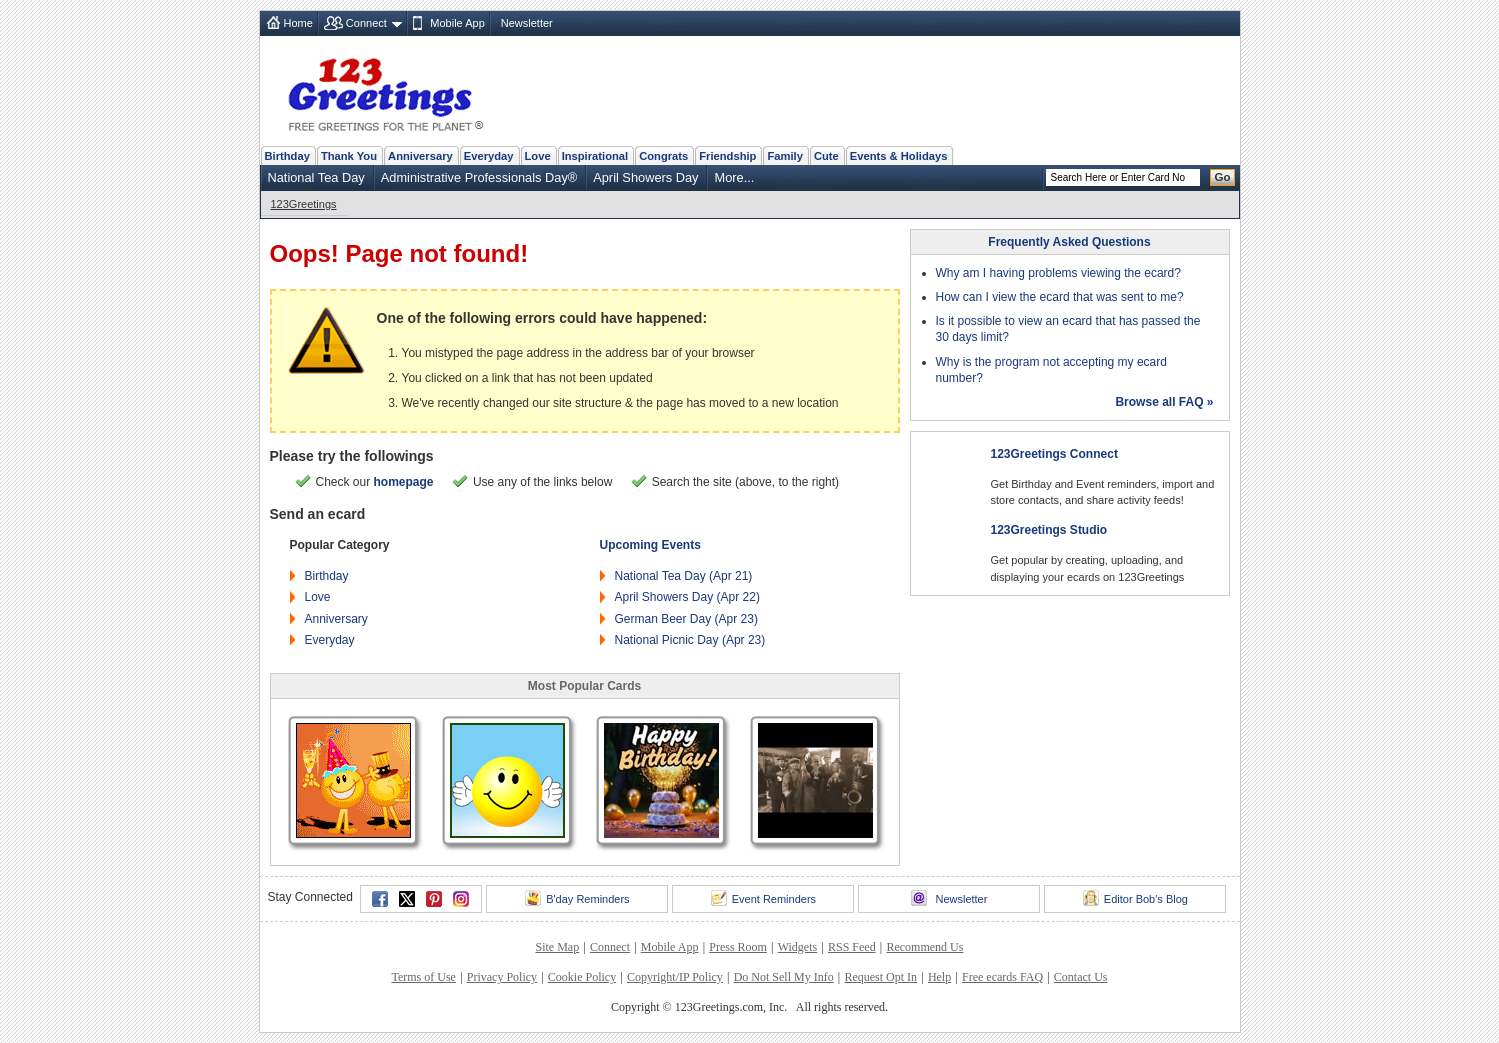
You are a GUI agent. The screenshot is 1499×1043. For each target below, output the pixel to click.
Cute (826, 156)
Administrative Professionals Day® (479, 177)
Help (939, 977)
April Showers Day (645, 177)
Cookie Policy (582, 977)
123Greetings (304, 204)
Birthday (287, 156)
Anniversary (420, 156)
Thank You (349, 156)
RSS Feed (852, 947)
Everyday (489, 156)
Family (784, 156)
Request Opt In (880, 977)
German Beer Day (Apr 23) (686, 619)
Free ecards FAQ (1002, 977)
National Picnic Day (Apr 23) (690, 640)
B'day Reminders (577, 898)
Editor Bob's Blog (1135, 898)
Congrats (663, 156)
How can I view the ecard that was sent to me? (1060, 297)
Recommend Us (924, 947)
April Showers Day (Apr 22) (687, 597)
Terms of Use (423, 977)
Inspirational (595, 156)
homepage (404, 482)
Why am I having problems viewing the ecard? (1058, 273)
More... (734, 177)
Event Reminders (763, 898)
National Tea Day (316, 177)
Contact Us (1081, 977)
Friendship (727, 156)
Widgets (798, 947)
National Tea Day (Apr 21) (684, 576)
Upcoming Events (650, 545)
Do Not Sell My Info (784, 977)
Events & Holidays (899, 156)
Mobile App (457, 23)
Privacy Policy (502, 977)
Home (298, 23)
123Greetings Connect (1054, 454)
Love (538, 156)
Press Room (738, 947)
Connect (366, 23)
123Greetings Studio (1049, 530)
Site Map (558, 947)
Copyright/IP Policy (675, 977)
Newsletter (527, 23)
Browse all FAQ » (1164, 402)
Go (1223, 177)
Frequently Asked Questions (1069, 242)
